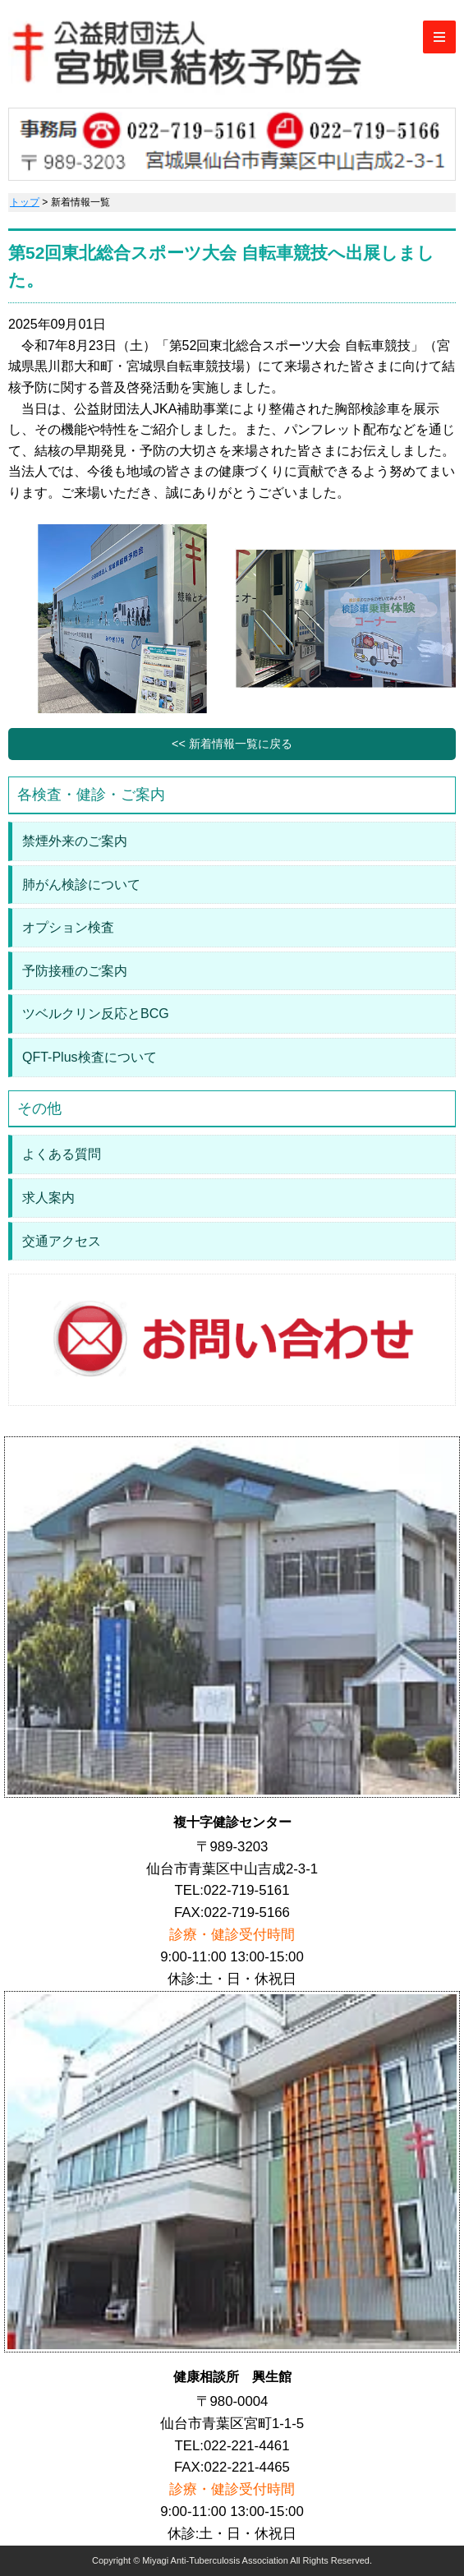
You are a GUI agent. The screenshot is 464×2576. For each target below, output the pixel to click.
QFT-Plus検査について (89, 1057)
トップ (24, 202)
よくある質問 (61, 1154)
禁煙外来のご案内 (74, 841)
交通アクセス (61, 1241)
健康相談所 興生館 (232, 2377)
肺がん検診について (81, 885)
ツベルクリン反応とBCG (95, 1014)
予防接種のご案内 (74, 971)
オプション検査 (68, 927)
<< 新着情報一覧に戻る (232, 743)
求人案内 (48, 1198)
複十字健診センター (232, 1822)
